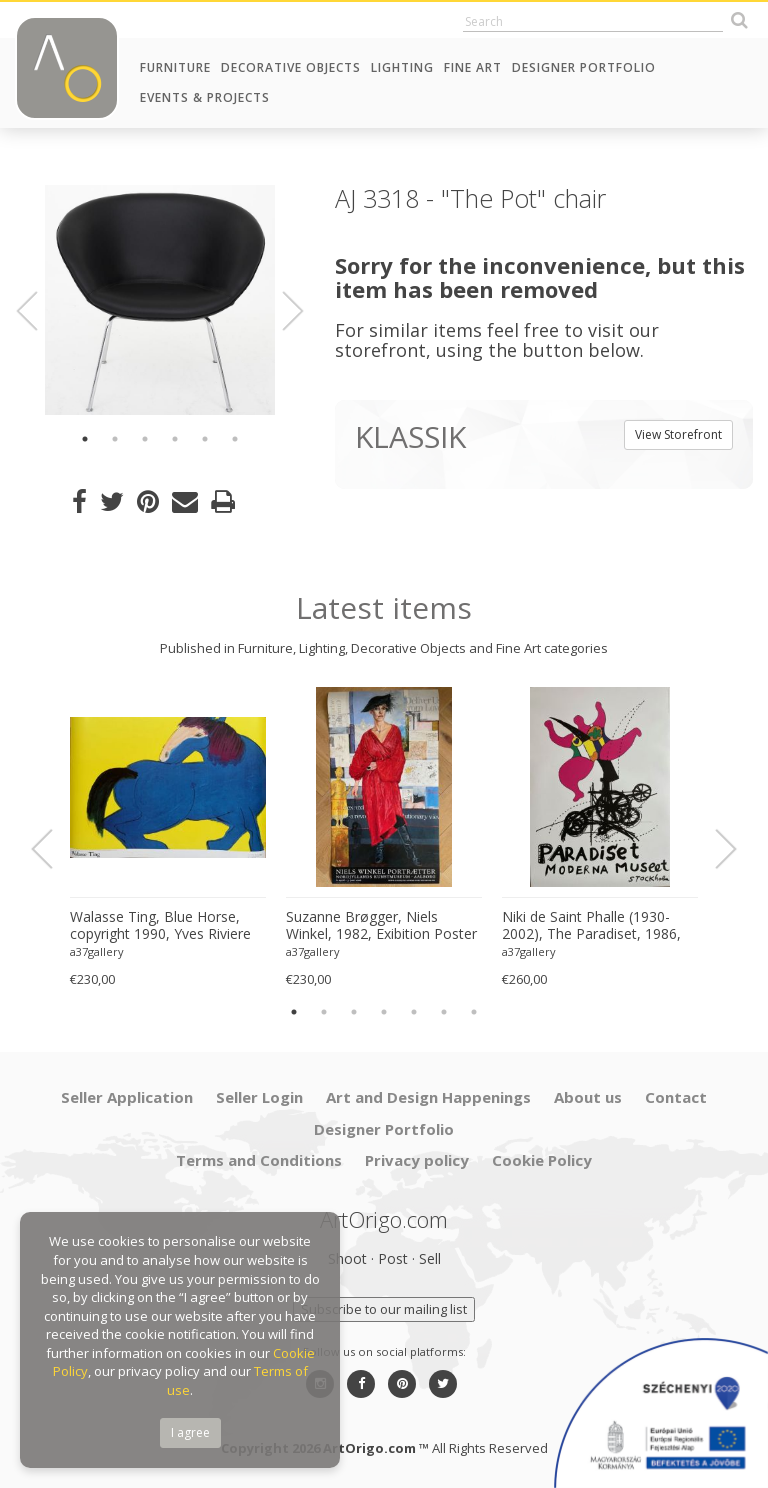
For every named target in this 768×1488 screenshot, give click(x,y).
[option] (160, 300)
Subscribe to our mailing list (384, 1309)
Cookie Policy (542, 1160)
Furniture (175, 67)
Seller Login (259, 1097)
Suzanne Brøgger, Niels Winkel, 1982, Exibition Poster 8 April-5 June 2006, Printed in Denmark (381, 926)
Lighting (402, 67)
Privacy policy (417, 1160)
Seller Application (127, 1097)
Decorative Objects (291, 67)
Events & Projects (205, 97)
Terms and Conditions (259, 1160)
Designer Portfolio (584, 67)
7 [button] (474, 1012)
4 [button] (175, 439)
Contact (676, 1097)
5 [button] (205, 439)
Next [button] (281, 311)
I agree (190, 1432)
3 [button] (145, 439)
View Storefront (678, 434)
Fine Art (473, 67)
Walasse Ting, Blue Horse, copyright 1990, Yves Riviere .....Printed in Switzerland (160, 926)
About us (588, 1097)
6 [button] (235, 439)
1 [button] (85, 439)
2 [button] (115, 439)
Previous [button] (39, 311)
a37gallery (97, 951)
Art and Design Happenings (428, 1097)
